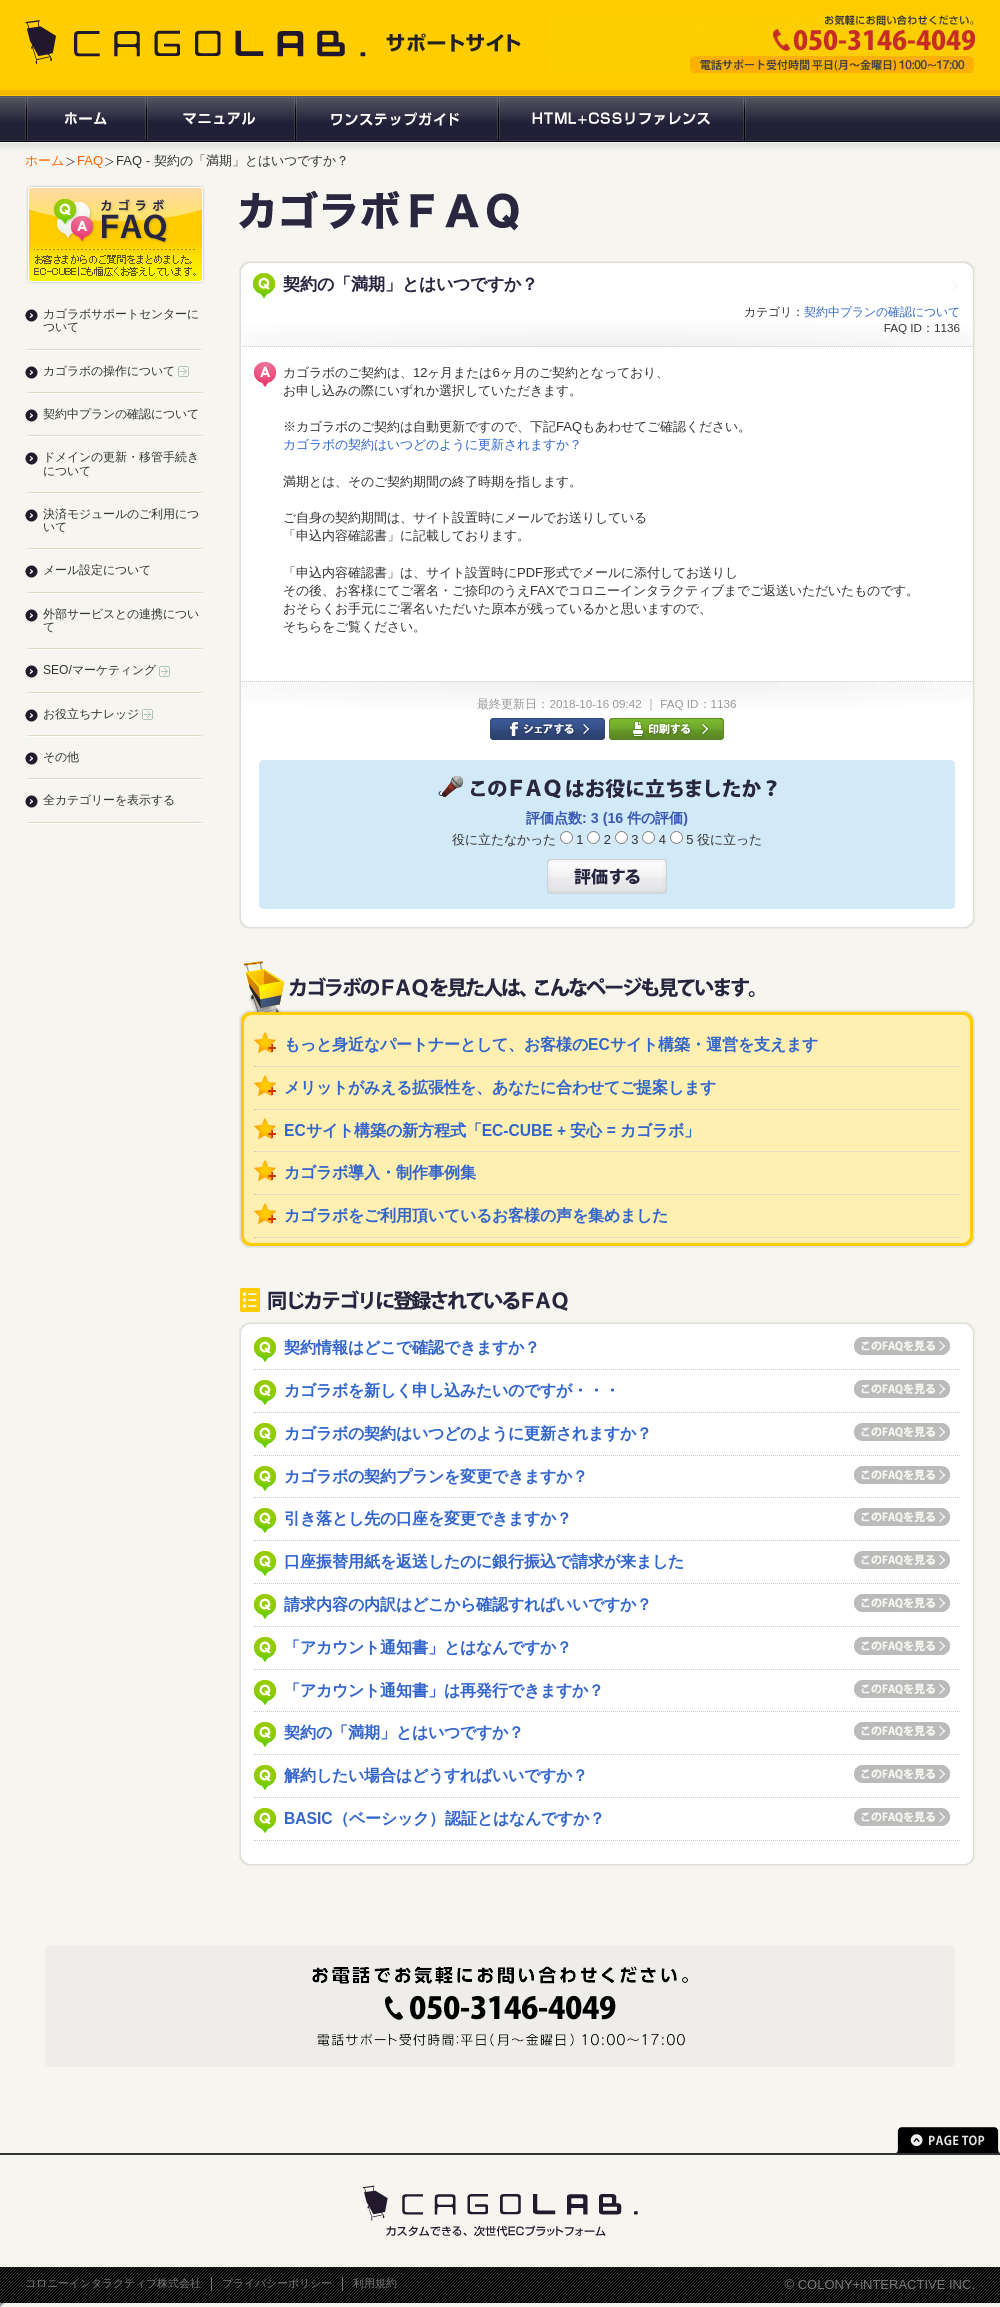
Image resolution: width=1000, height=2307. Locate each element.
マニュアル (219, 119)
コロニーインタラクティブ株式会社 (113, 2283)
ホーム (85, 119)
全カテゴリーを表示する (109, 800)
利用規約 (375, 2283)
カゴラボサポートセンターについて (121, 320)
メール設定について (97, 570)
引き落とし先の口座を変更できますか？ (428, 1518)
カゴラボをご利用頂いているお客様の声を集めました (476, 1215)
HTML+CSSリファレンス (621, 119)
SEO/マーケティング (106, 670)
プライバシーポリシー (277, 2283)
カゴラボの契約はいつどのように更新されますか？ (432, 444)
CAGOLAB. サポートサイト (275, 42)
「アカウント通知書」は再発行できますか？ (444, 1690)
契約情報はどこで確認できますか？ (412, 1347)
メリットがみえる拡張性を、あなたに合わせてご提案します (500, 1087)
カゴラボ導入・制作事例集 (380, 1172)
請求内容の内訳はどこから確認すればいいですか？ (468, 1604)
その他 (61, 757)
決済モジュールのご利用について (121, 520)
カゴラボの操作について (116, 371)
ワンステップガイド (395, 119)
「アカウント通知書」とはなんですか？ (428, 1647)
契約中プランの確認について (882, 311)
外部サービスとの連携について (121, 620)
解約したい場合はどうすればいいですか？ (436, 1775)
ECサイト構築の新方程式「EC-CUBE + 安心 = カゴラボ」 (492, 1130)
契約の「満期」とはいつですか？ (404, 1732)
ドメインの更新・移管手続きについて (121, 463)
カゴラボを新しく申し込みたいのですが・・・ (452, 1390)
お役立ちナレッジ (98, 714)
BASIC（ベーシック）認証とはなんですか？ (444, 1818)
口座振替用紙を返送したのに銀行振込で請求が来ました (484, 1561)
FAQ (90, 160)
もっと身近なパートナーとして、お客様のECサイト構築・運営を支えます (551, 1044)
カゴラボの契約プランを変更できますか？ (436, 1476)
